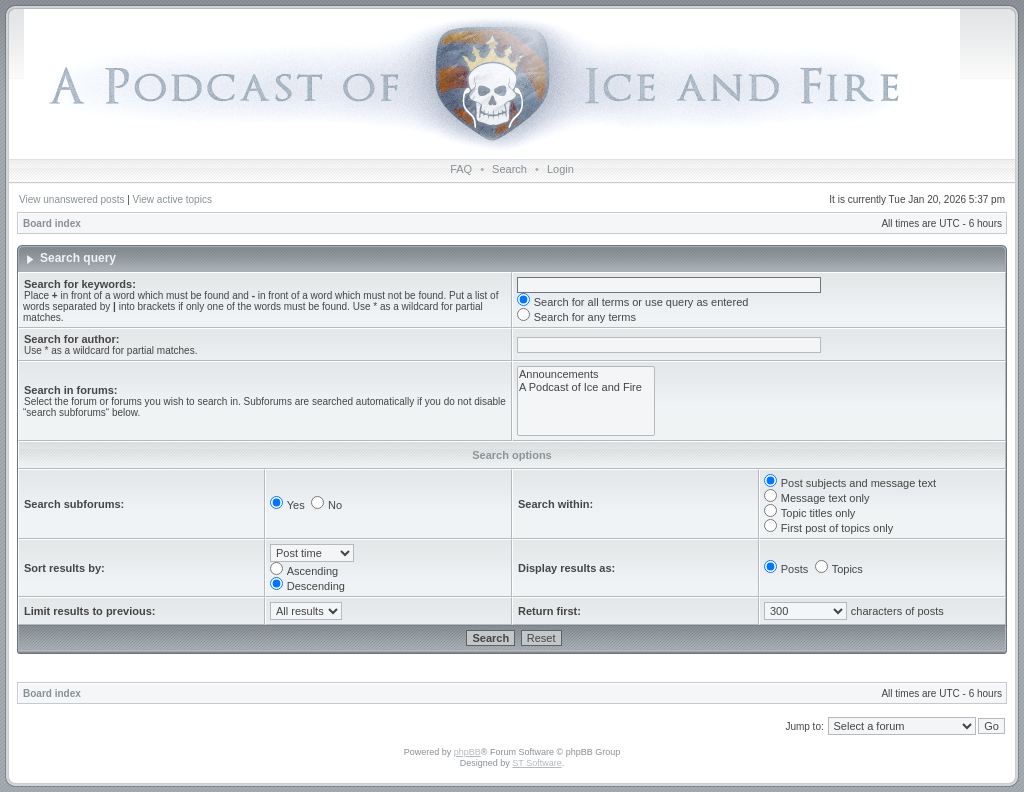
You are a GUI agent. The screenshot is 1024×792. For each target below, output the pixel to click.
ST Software (536, 763)
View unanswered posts (71, 199)
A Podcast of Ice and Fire (586, 387)
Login (560, 169)
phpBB (467, 752)
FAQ (461, 169)
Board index (52, 223)
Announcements (586, 374)
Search (509, 169)
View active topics (172, 199)
